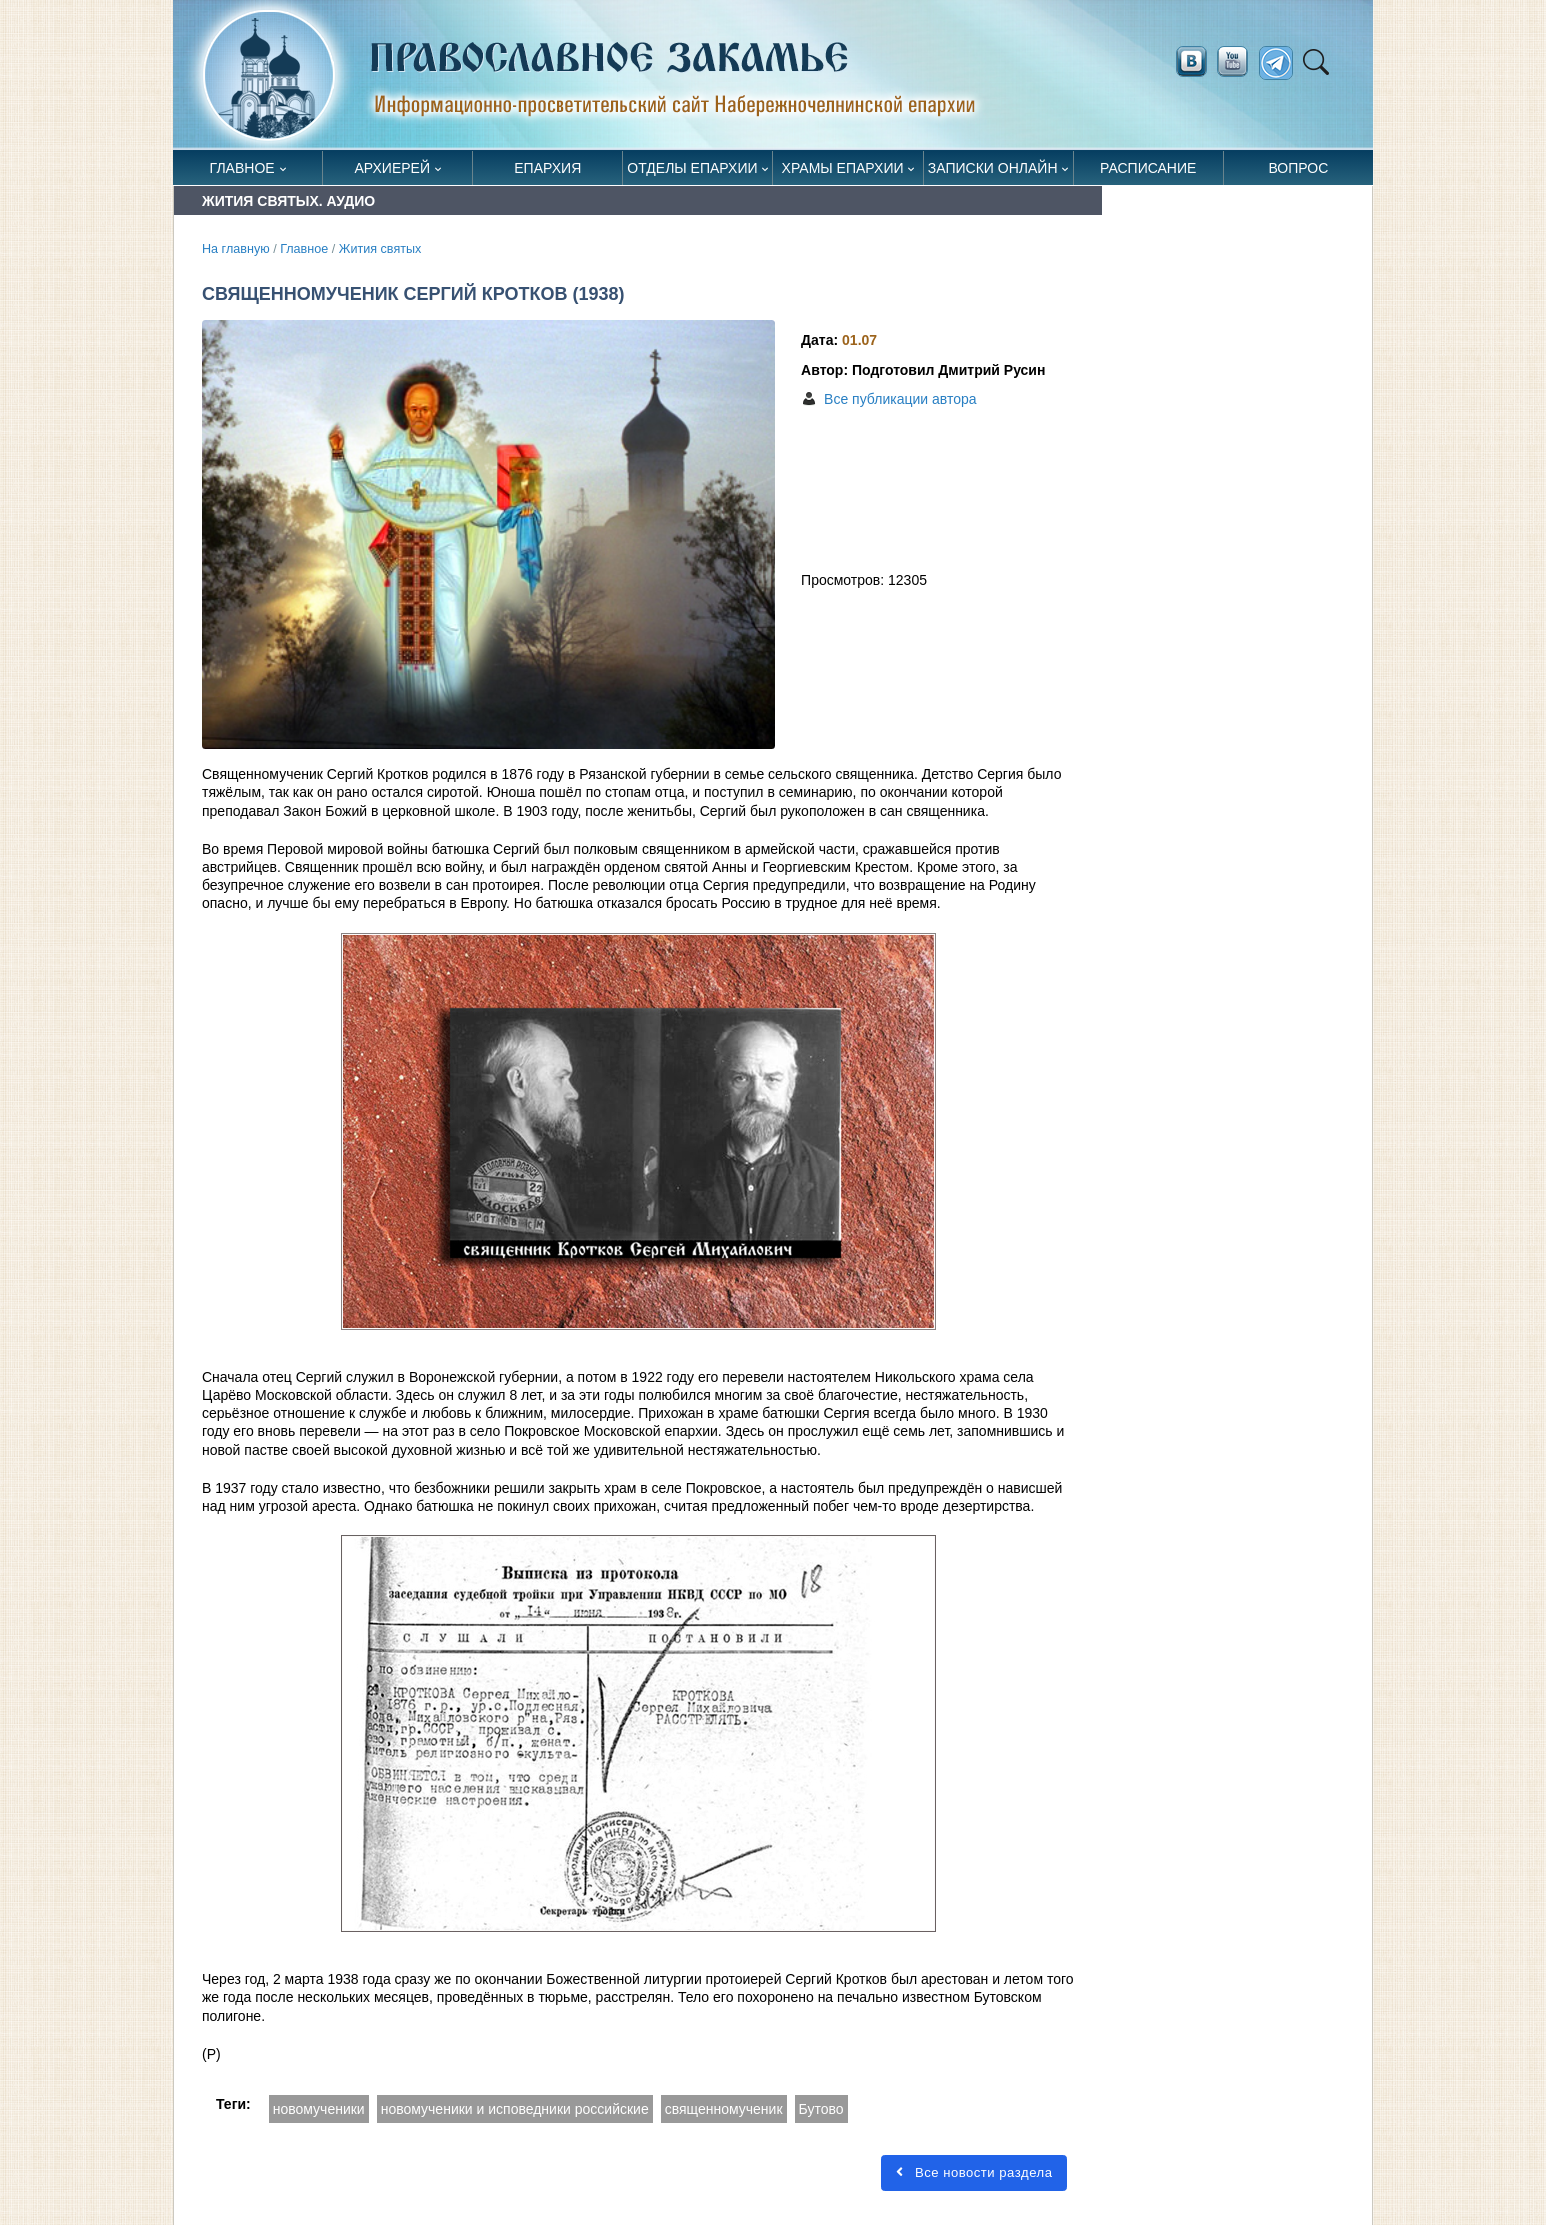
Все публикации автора (900, 399)
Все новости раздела (974, 2172)
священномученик (724, 2109)
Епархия (547, 168)
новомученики (319, 2109)
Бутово (821, 2109)
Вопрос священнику (1298, 172)
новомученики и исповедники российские (515, 2109)
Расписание (1148, 168)
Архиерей (392, 168)
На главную (236, 249)
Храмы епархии (843, 168)
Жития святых (380, 249)
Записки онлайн (993, 168)
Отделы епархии (692, 168)
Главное (242, 168)
